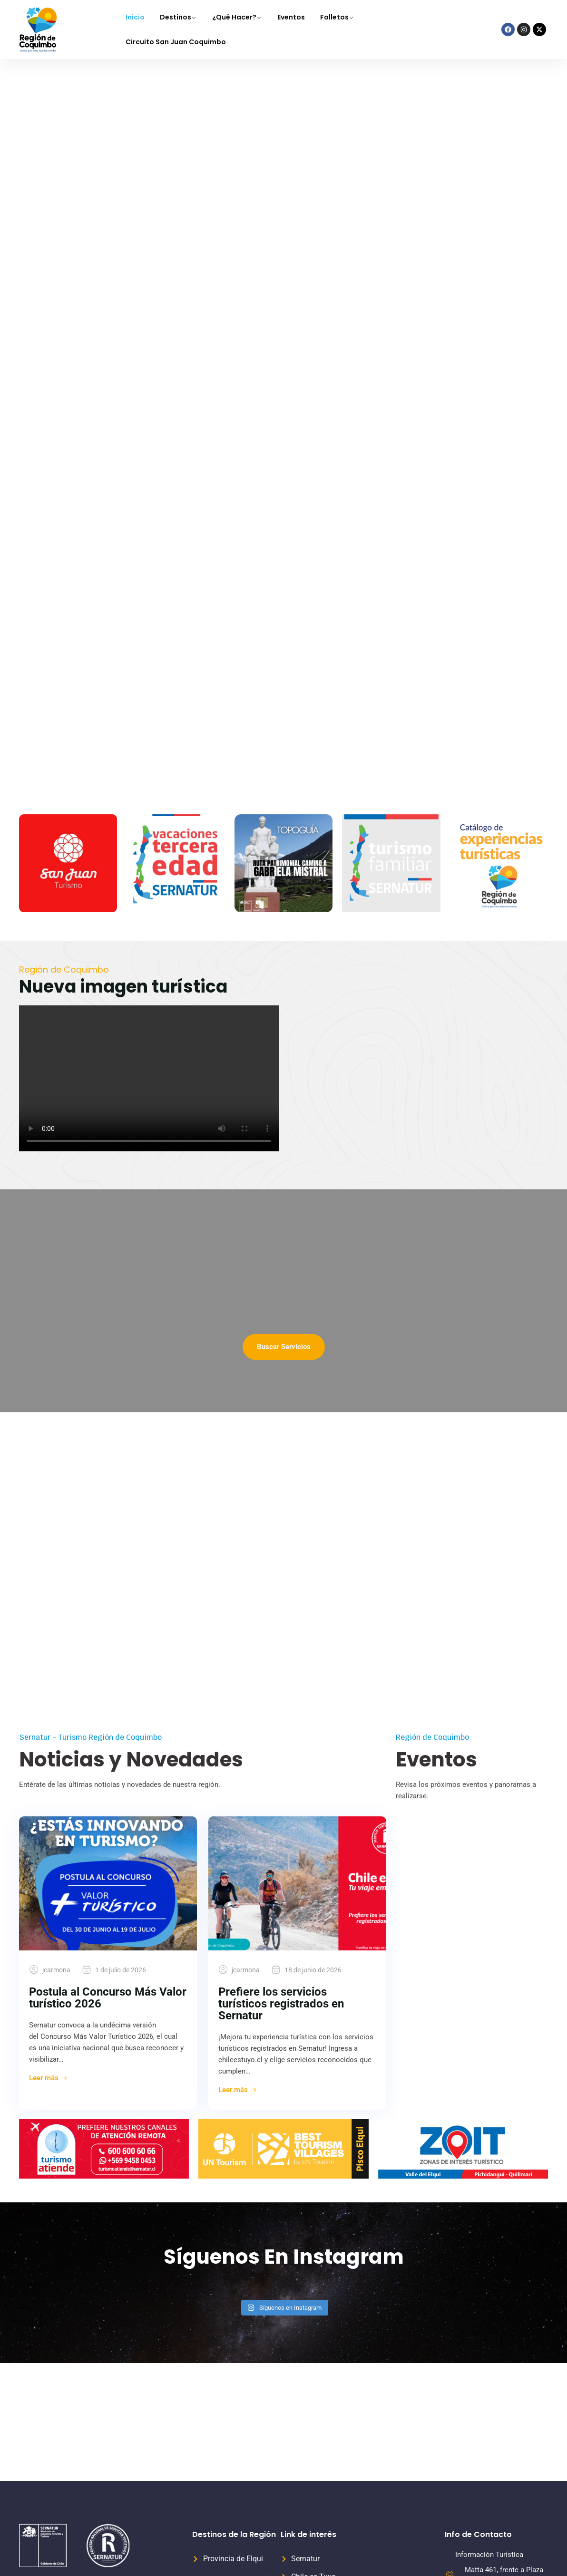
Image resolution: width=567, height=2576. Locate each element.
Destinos (175, 17)
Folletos (334, 17)
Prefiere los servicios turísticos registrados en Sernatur (281, 2003)
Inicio (135, 17)
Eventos (291, 17)
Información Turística (489, 2554)
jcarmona (56, 1970)
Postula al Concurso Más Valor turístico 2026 (107, 1997)
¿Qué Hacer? (234, 17)
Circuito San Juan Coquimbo (176, 42)
